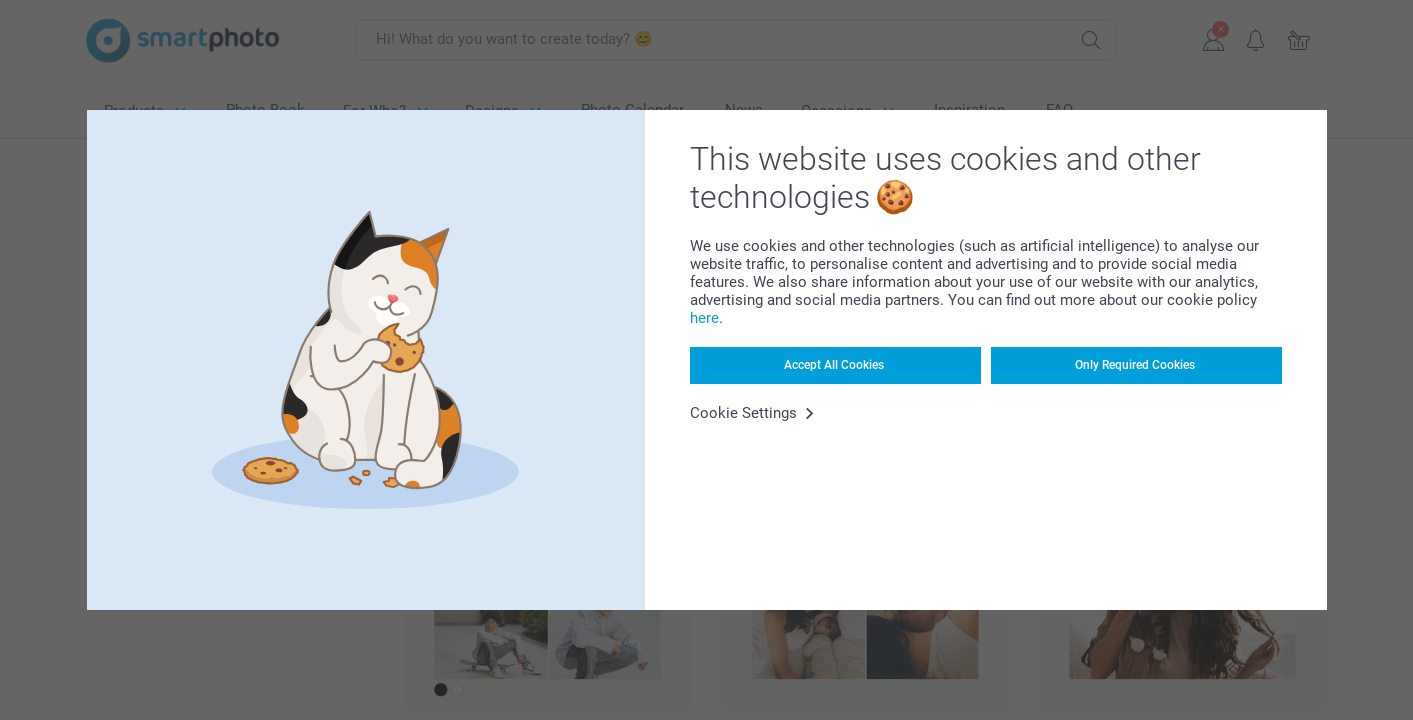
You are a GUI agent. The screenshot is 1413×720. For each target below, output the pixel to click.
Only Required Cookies (1135, 365)
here (704, 318)
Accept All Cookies (834, 365)
